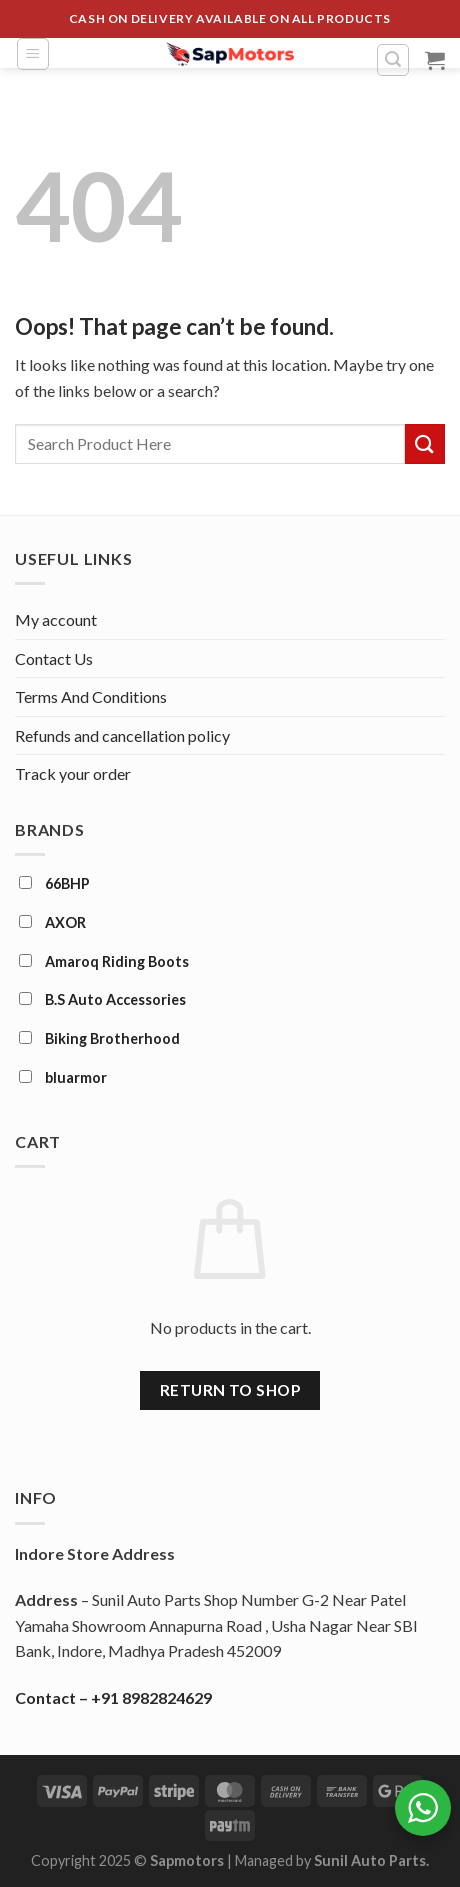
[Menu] (33, 54)
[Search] (393, 60)
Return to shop (230, 1390)
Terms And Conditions (91, 696)
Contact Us (54, 658)
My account (56, 619)
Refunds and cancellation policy (122, 735)
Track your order (73, 773)
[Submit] (425, 443)
